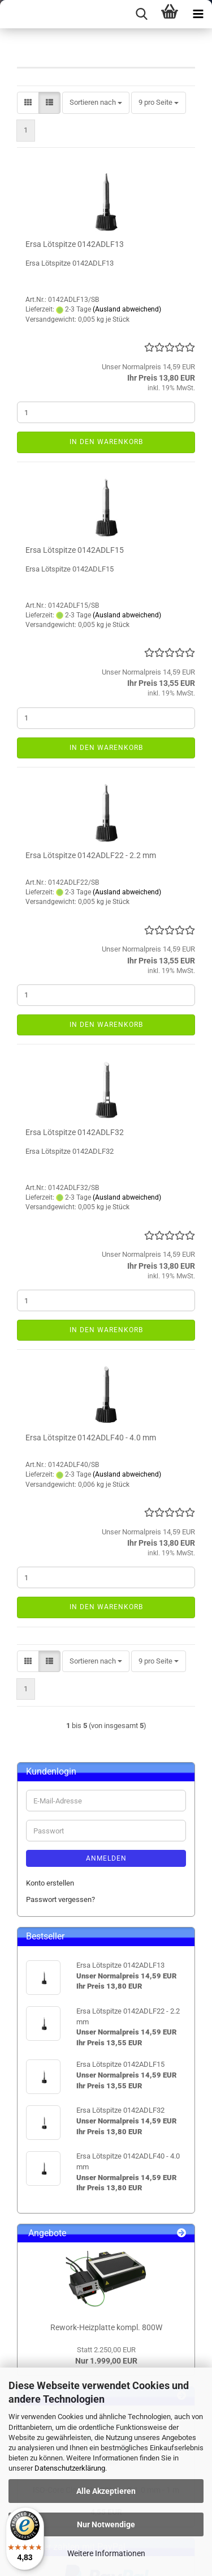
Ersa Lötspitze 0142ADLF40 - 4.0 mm (90, 1437)
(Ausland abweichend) (127, 309)
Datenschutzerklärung (69, 2468)
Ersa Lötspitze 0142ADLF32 (74, 1132)
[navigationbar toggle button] (198, 14)
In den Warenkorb (106, 442)
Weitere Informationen (106, 2553)
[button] (28, 103)
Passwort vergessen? (60, 1899)
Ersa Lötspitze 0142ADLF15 (74, 550)
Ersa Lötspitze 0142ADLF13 (74, 244)
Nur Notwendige (106, 2524)
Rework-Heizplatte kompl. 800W (106, 2327)
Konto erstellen (50, 1883)
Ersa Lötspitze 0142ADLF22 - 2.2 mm (90, 855)
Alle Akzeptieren (106, 2491)
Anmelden (106, 1858)
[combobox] (95, 103)
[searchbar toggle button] (141, 14)
